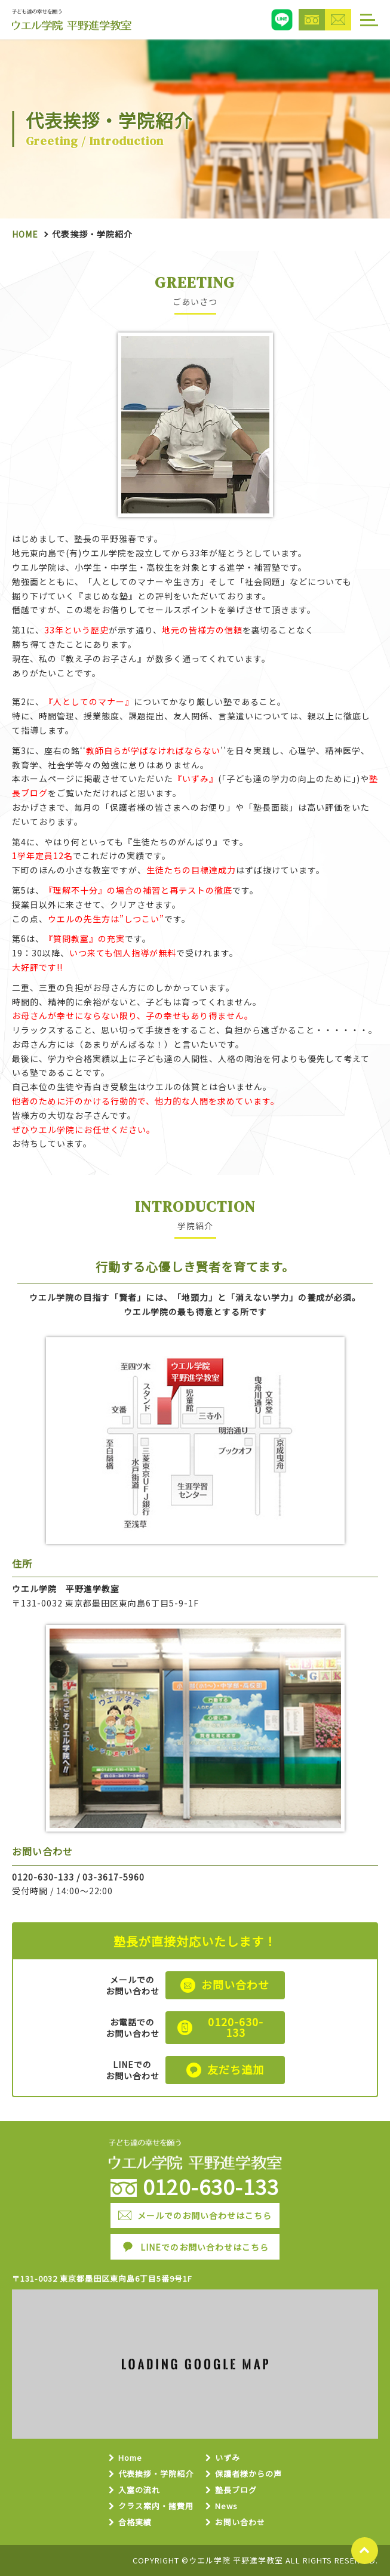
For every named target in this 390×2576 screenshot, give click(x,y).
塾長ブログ (236, 2490)
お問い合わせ (240, 2522)
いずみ (227, 2458)
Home (25, 234)
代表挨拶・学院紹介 (156, 2474)
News (226, 2506)
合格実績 (135, 2522)
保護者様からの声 (248, 2474)
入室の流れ (139, 2490)
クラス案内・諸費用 (156, 2506)
